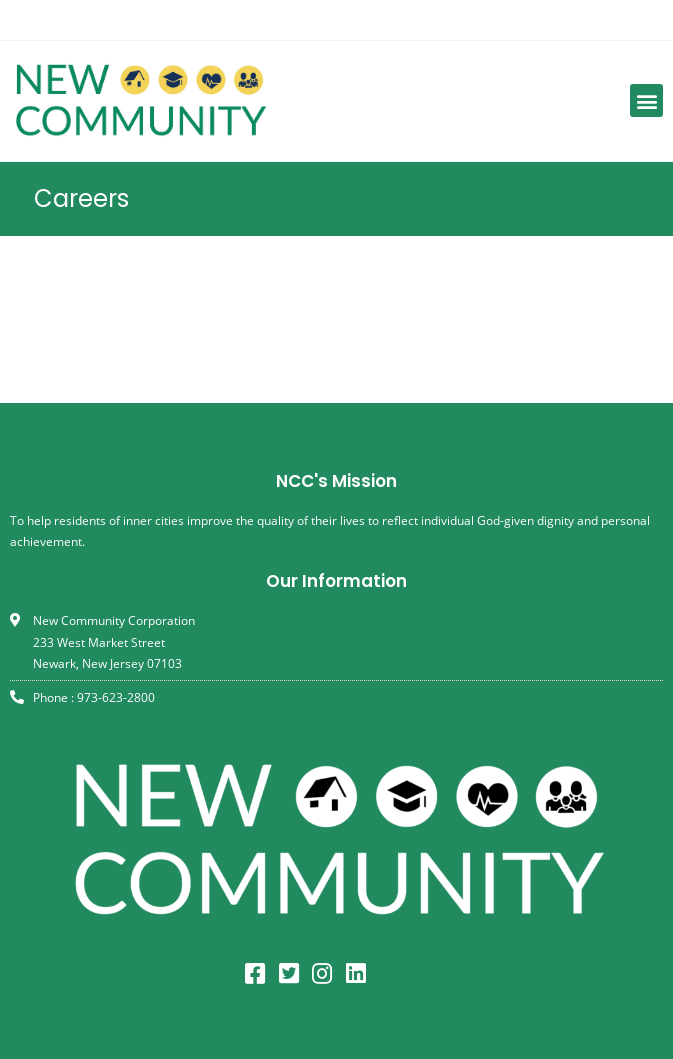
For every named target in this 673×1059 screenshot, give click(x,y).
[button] (646, 100)
